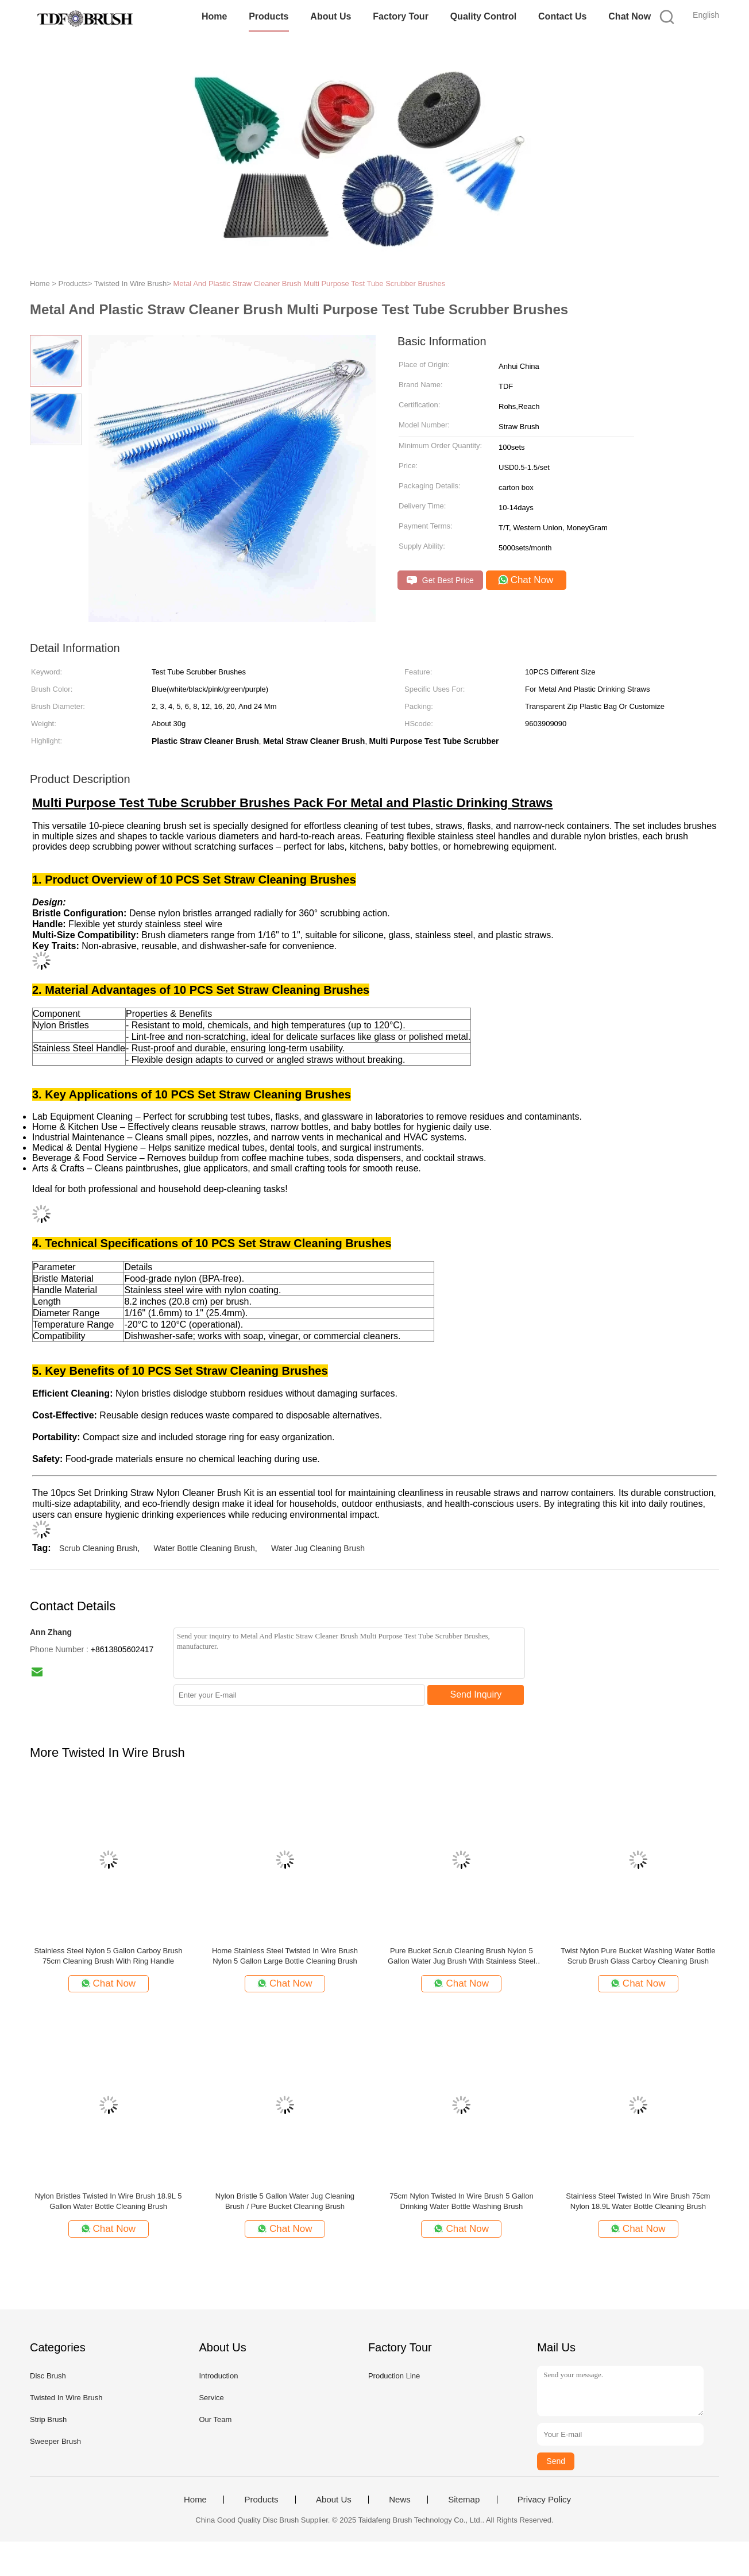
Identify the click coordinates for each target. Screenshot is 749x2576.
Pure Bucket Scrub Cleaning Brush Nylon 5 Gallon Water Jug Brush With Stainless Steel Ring (461, 1956)
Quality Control (483, 16)
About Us (330, 16)
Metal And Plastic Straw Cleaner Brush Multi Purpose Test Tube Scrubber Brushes (309, 283)
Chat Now (629, 16)
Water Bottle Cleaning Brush (204, 1548)
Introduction (218, 2375)
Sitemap (464, 2500)
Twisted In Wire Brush (66, 2397)
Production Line (394, 2375)
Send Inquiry (476, 1694)
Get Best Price (440, 580)
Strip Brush (48, 2419)
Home (214, 16)
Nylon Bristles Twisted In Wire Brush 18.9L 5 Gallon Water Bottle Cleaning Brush (108, 2201)
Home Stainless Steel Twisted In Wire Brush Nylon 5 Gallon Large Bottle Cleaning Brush (285, 1955)
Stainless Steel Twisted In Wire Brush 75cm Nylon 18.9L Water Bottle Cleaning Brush (638, 2201)
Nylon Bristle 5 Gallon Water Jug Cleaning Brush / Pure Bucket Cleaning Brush (284, 2201)
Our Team (215, 2419)
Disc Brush (48, 2375)
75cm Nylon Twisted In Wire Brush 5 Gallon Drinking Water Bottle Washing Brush (461, 2201)
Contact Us (562, 16)
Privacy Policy (544, 2500)
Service (211, 2397)
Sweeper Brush (55, 2441)
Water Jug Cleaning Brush (318, 1548)
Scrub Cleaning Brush (98, 1548)
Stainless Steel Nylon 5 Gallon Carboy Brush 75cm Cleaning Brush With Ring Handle (108, 1955)
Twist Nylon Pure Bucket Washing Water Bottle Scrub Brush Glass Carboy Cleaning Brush (638, 1955)
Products (268, 16)
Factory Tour (400, 16)
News (400, 2500)
